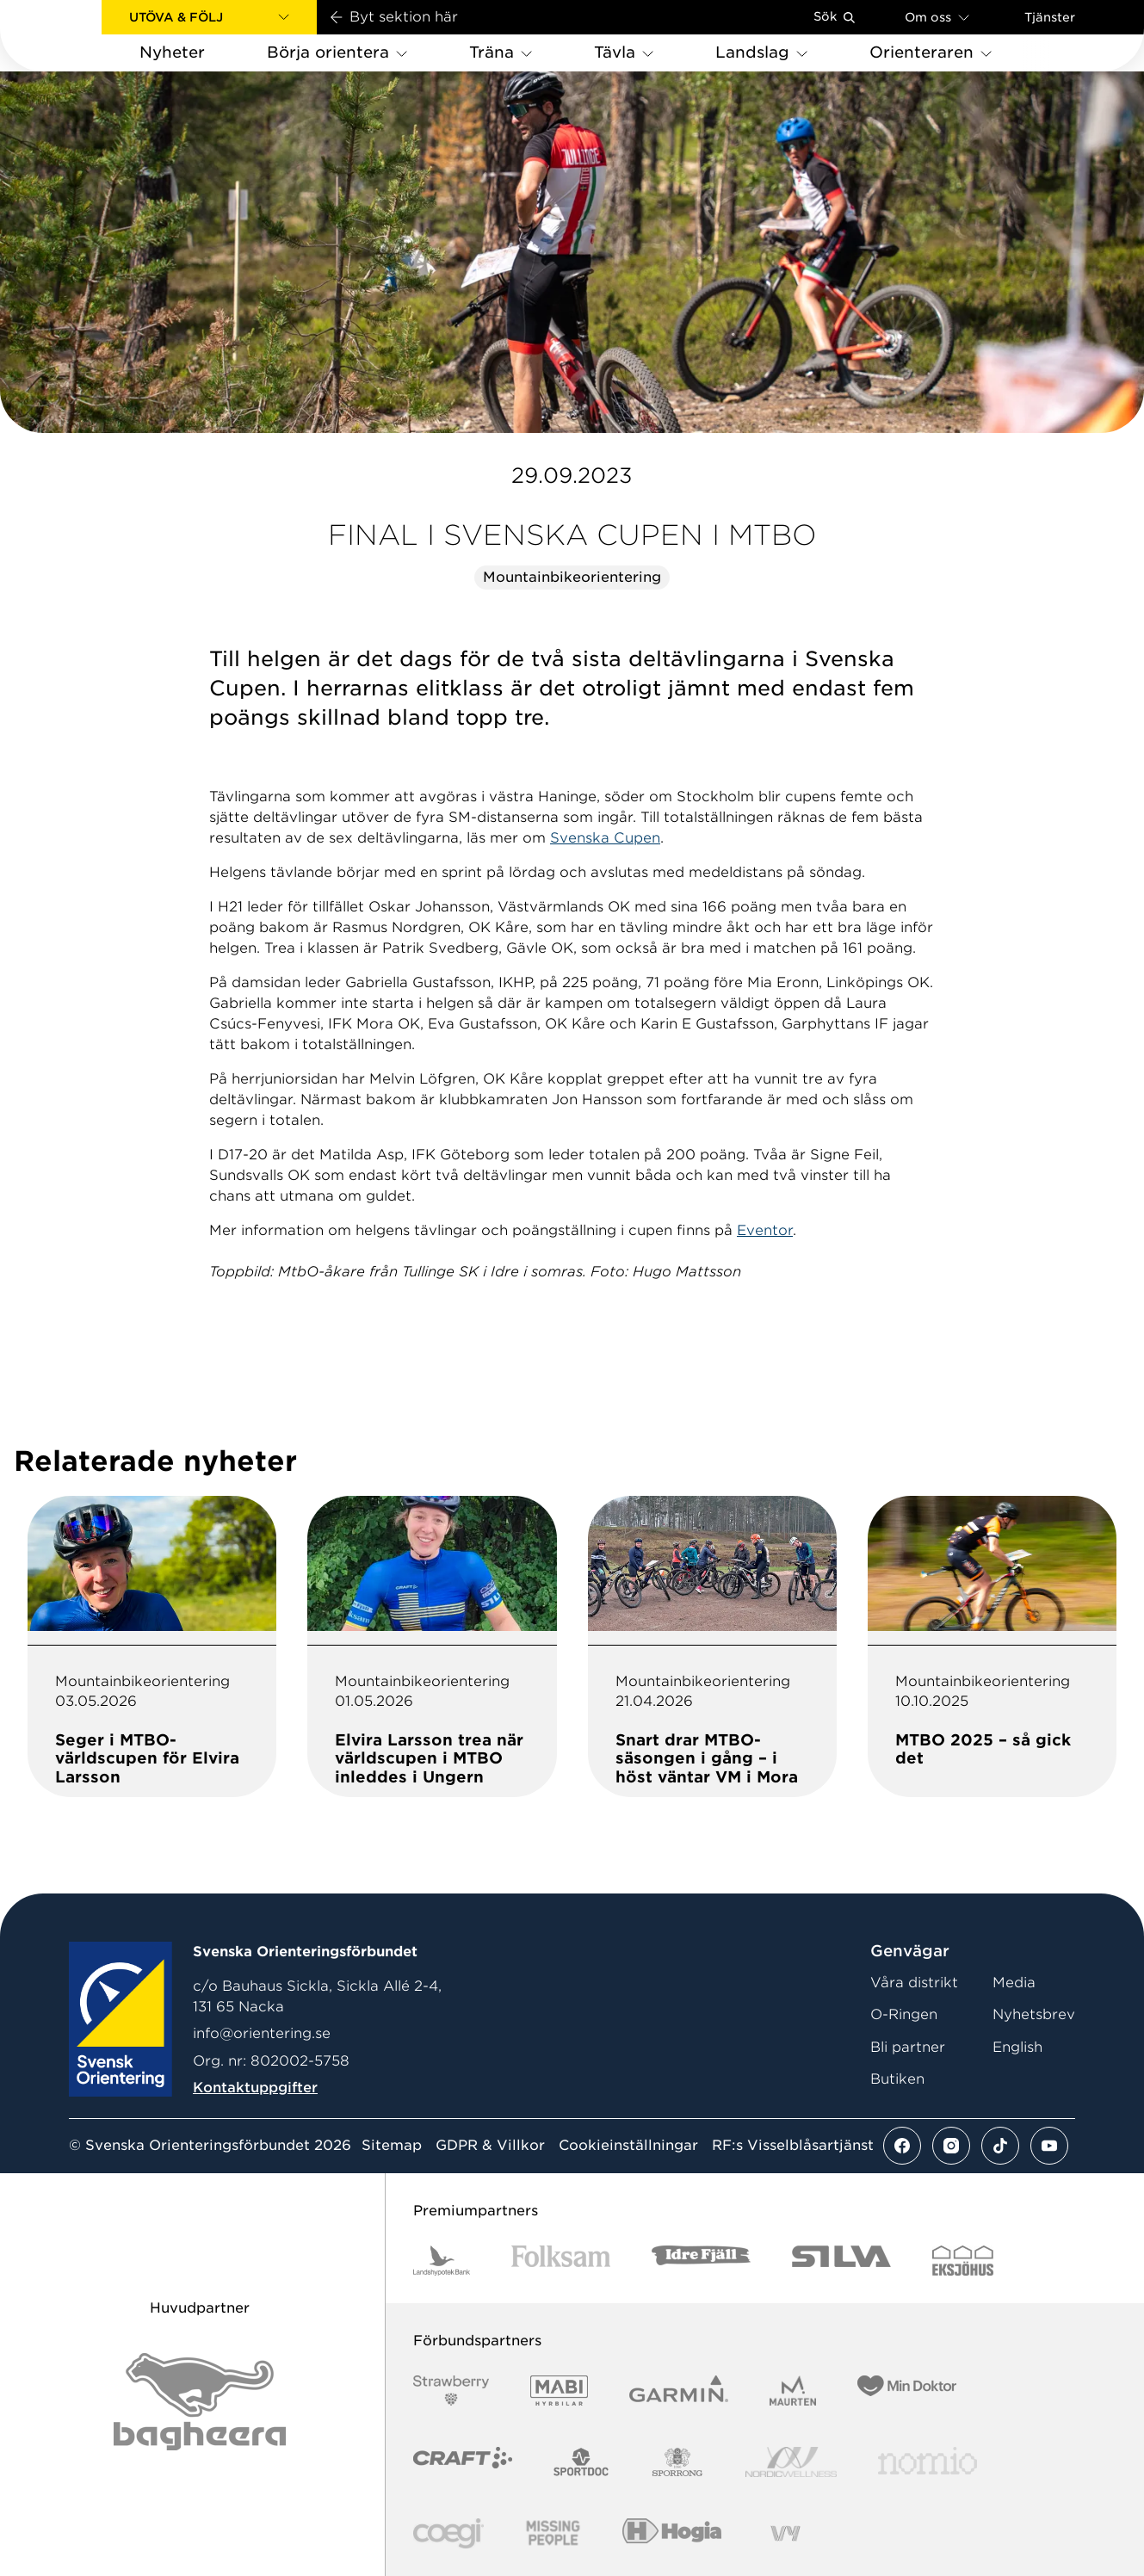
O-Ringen (903, 2014)
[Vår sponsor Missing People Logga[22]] (553, 2533)
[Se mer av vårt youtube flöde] (1049, 2146)
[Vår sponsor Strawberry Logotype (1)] (451, 2390)
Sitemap (392, 2145)
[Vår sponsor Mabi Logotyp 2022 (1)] (559, 2390)
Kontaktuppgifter (255, 2087)
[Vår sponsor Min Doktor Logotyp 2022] (906, 2390)
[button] (209, 17)
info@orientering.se (262, 2033)
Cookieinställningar (628, 2145)
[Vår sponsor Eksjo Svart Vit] (962, 2261)
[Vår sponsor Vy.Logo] (785, 2533)
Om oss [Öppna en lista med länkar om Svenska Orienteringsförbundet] (937, 16)
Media (1014, 1982)
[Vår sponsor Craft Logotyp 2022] (462, 2462)
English (1017, 2047)
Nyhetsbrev (1033, 2014)
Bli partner (907, 2047)
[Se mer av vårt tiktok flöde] (1000, 2146)
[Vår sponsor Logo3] (448, 2533)
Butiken (897, 2079)
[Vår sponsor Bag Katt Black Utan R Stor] (200, 2401)
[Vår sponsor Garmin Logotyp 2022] (678, 2390)
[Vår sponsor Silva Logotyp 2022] (841, 2261)
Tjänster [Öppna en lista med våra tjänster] (1049, 17)
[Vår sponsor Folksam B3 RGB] (560, 2261)
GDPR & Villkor (490, 2145)
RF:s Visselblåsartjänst (793, 2145)
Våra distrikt (914, 1982)
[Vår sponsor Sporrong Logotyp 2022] (677, 2462)
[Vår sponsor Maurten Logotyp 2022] (793, 2390)
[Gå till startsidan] (78, 35)
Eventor (765, 1230)
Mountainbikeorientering (572, 577)
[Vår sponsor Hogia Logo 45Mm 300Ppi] (671, 2533)
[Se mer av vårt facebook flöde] (902, 2146)
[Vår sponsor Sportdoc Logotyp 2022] (581, 2462)
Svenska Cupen (605, 838)
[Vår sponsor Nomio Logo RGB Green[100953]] (927, 2462)
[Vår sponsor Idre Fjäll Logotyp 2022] (701, 2261)
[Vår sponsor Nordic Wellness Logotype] (791, 2462)
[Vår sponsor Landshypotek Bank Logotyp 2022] (441, 2261)
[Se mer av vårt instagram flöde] (951, 2146)
